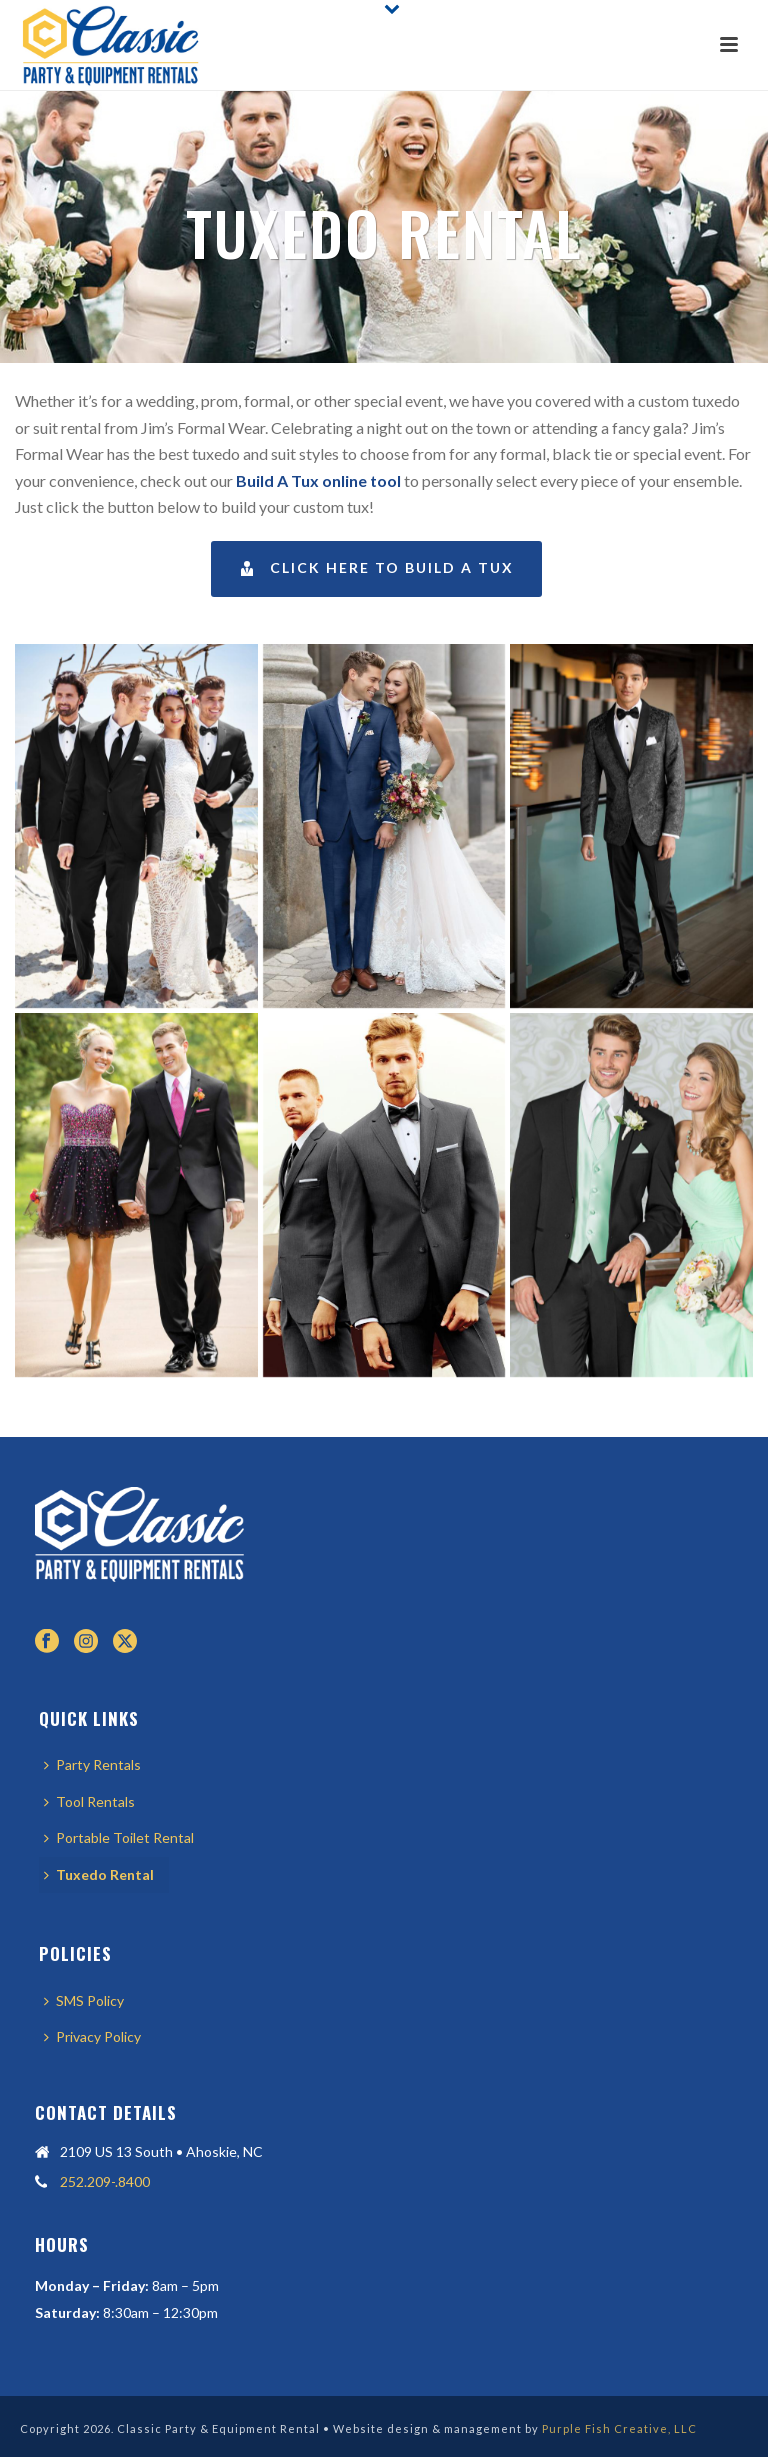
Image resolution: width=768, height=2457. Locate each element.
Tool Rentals (89, 1801)
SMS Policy (84, 2000)
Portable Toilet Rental (119, 1837)
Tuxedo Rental (99, 1874)
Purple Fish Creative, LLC (619, 2428)
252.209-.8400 (105, 2181)
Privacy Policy (92, 2036)
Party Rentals (92, 1764)
